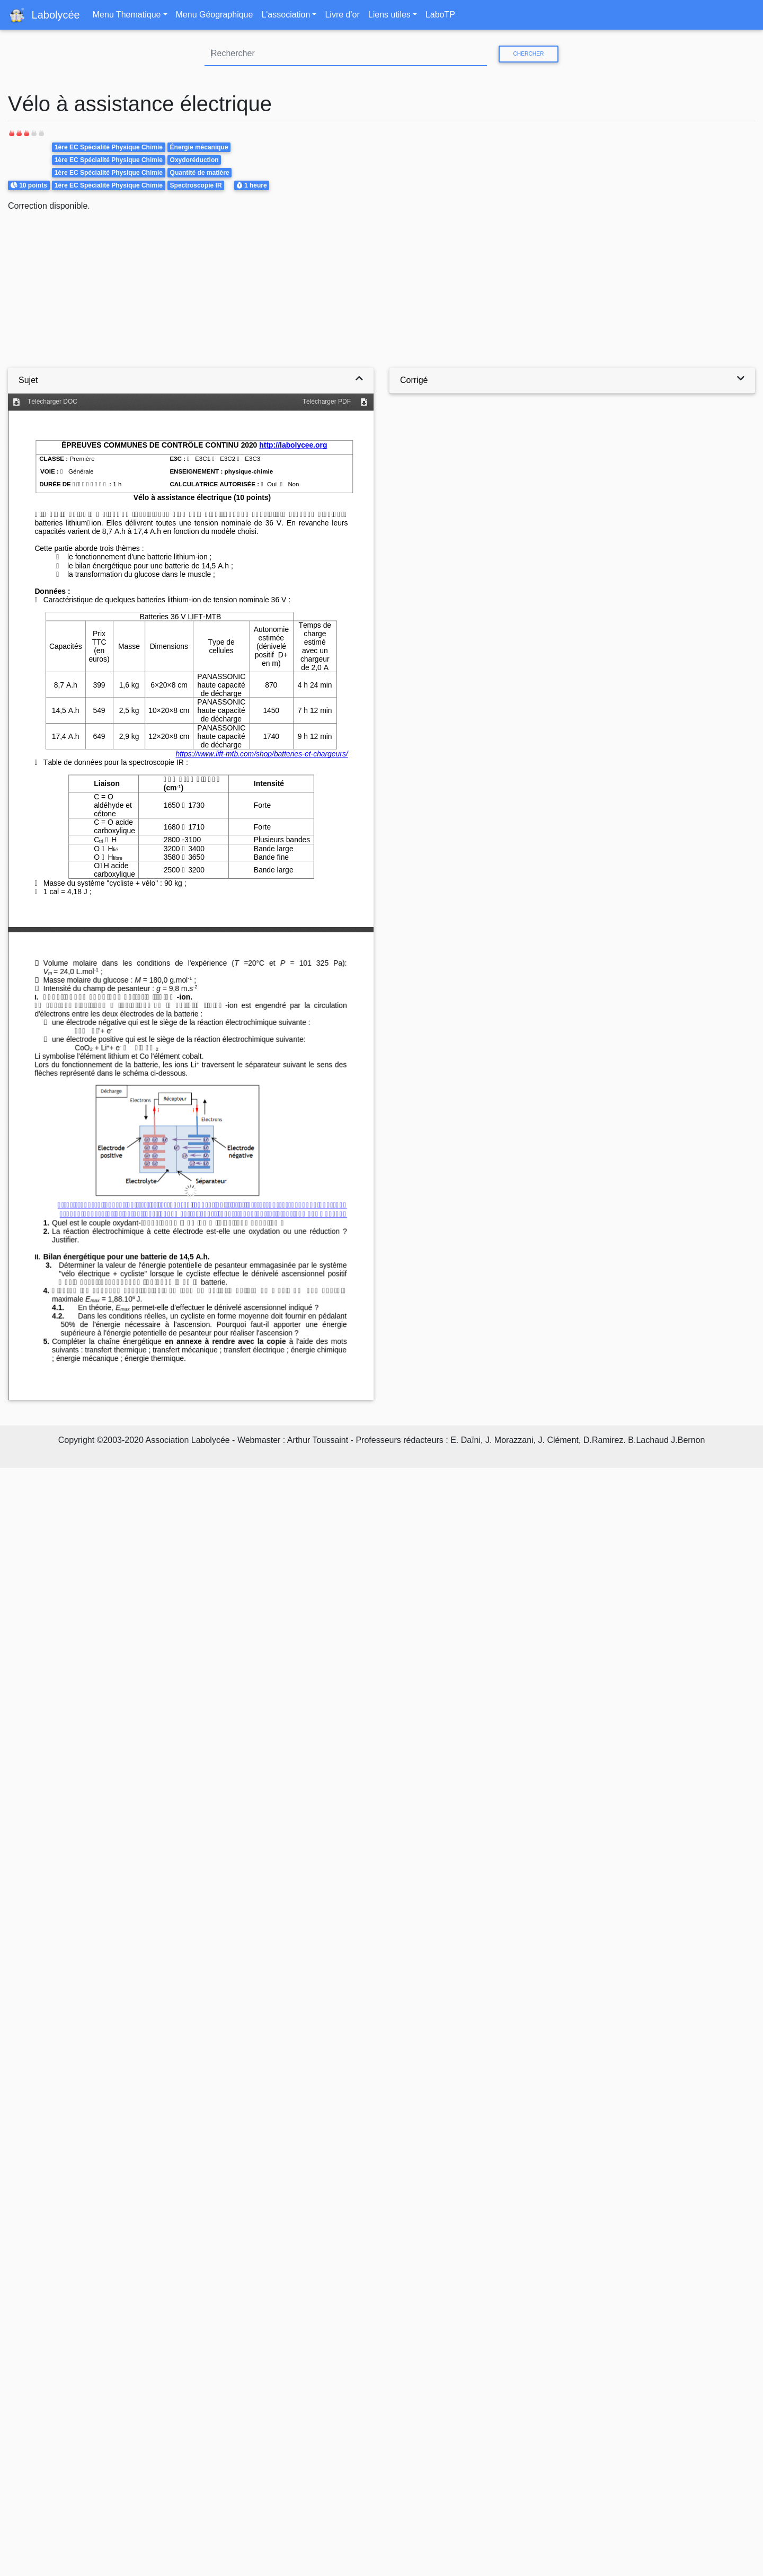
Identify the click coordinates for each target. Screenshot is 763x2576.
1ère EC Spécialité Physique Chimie (109, 147)
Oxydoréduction (194, 160)
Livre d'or (342, 14)
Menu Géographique (214, 14)
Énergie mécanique (199, 147)
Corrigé (414, 380)
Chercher (528, 54)
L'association (285, 14)
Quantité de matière (199, 172)
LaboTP (440, 14)
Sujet (28, 380)
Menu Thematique (127, 14)
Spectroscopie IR (196, 185)
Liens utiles (389, 14)
